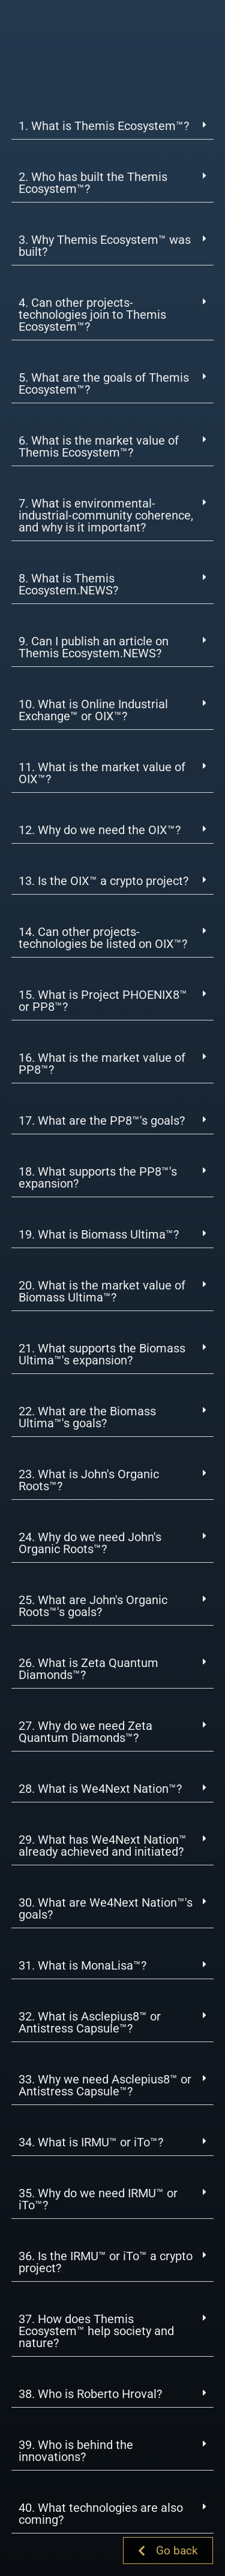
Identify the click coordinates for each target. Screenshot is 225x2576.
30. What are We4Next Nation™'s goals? (106, 1908)
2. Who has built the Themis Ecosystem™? (93, 183)
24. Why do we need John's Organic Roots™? (90, 1543)
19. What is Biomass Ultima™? (99, 1234)
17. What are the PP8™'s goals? (102, 1120)
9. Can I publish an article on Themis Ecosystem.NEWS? (94, 647)
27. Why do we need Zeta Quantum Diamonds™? (85, 1732)
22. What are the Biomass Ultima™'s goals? (87, 1417)
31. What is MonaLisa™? (82, 1965)
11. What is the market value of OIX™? (102, 773)
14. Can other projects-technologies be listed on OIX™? (103, 938)
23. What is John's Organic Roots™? (89, 1480)
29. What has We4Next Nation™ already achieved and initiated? (103, 1845)
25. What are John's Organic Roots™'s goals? (93, 1606)
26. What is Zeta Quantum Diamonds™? (88, 1669)
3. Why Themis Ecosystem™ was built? (105, 245)
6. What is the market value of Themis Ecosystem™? (99, 446)
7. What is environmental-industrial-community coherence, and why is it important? (106, 515)
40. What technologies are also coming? (101, 2513)
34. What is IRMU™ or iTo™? (91, 2142)
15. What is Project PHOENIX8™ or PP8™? (103, 1000)
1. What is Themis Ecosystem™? (104, 126)
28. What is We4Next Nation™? (100, 1788)
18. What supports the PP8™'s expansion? (98, 1177)
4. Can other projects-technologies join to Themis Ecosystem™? (92, 314)
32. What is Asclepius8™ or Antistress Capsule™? (90, 2022)
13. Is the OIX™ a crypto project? (103, 881)
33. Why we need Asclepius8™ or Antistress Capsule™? (105, 2085)
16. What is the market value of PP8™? (102, 1063)
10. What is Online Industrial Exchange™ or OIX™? (93, 710)
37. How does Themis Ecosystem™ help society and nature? (96, 2331)
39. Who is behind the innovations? (76, 2451)
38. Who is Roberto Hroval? (90, 2394)
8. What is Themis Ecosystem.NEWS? (68, 584)
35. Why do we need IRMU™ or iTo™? (98, 2199)
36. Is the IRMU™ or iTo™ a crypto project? (106, 2262)
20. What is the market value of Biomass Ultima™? (102, 1291)
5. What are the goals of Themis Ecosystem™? (104, 383)
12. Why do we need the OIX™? (100, 830)
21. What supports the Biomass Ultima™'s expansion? (102, 1354)
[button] (112, 126)
